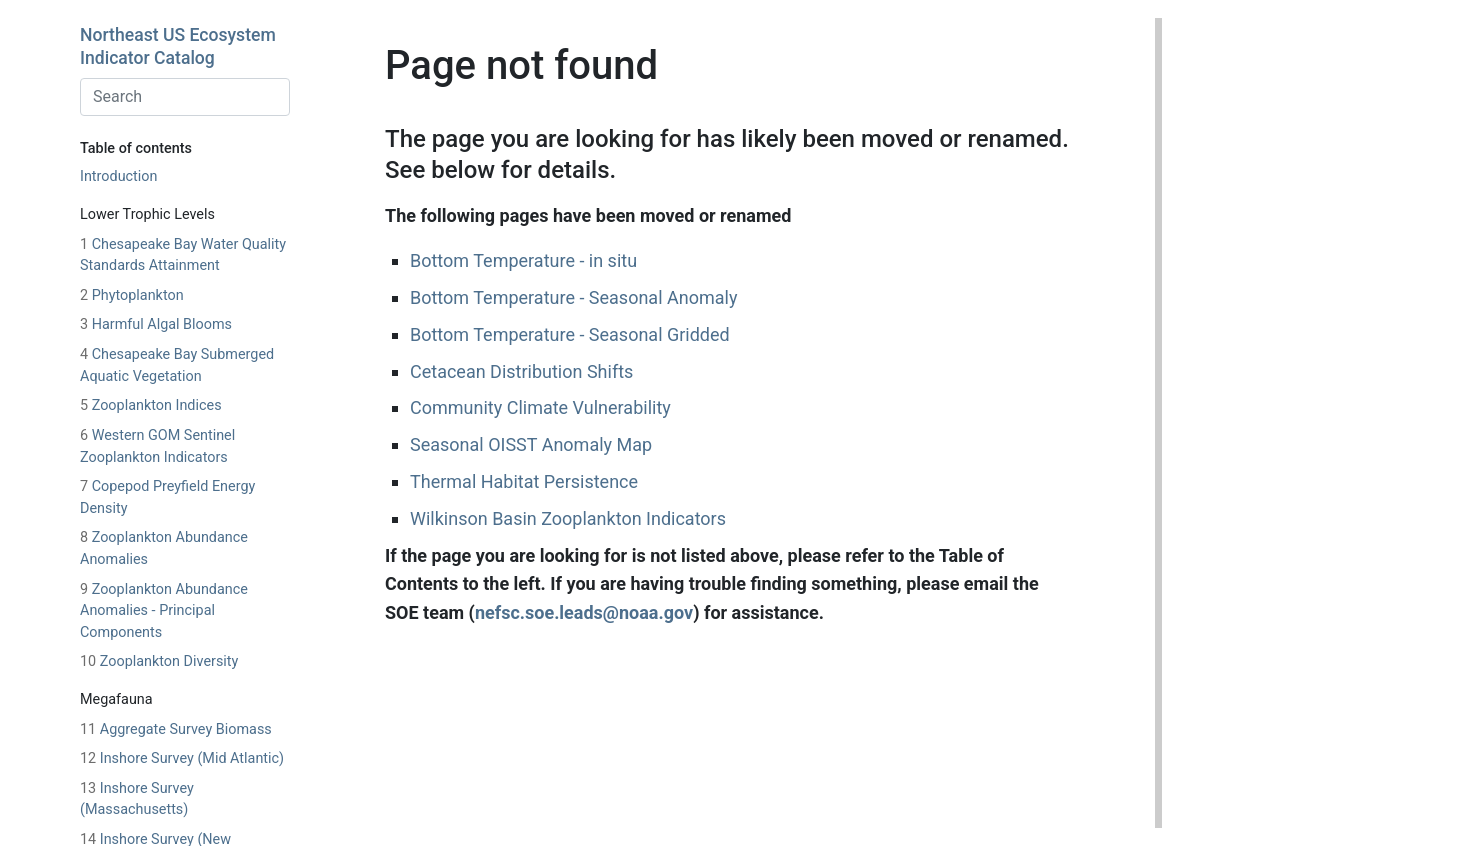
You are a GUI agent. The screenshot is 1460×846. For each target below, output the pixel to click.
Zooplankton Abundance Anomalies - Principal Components (164, 611)
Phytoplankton (132, 295)
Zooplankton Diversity (159, 661)
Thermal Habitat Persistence (524, 481)
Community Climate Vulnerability (540, 407)
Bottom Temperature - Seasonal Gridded (570, 334)
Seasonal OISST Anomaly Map (531, 444)
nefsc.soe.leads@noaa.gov (584, 612)
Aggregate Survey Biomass (176, 729)
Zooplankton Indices (151, 405)
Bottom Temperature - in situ (523, 260)
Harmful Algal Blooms (156, 324)
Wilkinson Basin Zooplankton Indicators (568, 518)
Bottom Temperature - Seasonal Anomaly (573, 297)
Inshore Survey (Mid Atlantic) (182, 758)
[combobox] (185, 97)
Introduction (118, 176)
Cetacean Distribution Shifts (521, 371)
